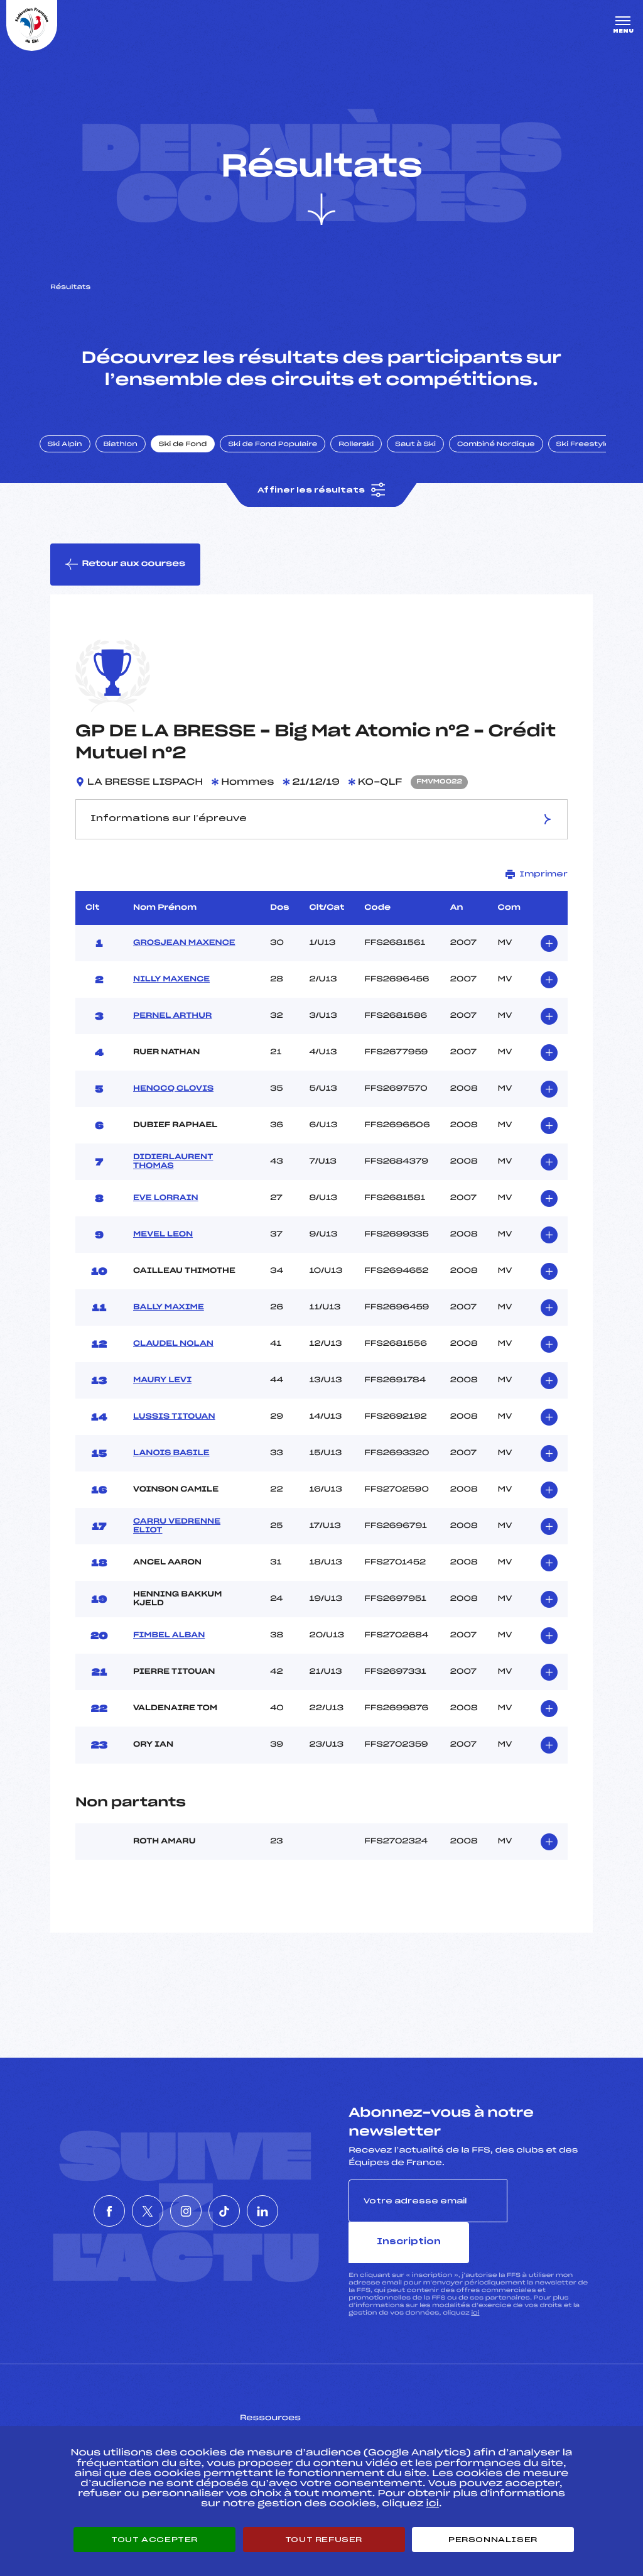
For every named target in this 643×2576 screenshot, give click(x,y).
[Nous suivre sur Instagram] (186, 2211)
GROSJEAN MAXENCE (184, 964)
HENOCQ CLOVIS (173, 1110)
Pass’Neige (286, 2416)
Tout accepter (154, 2539)
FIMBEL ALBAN (169, 1657)
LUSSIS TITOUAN (174, 1438)
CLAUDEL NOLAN (173, 1365)
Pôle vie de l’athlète (478, 2416)
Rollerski (370, 460)
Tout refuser (323, 2539)
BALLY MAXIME (168, 1329)
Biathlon (135, 460)
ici (475, 2292)
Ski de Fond (197, 460)
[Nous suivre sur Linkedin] (300, 2211)
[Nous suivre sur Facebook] (71, 2211)
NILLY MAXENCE (171, 1001)
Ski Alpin (79, 460)
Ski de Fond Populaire (287, 460)
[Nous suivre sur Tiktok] (243, 2211)
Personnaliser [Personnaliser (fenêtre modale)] (493, 2539)
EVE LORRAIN (165, 1219)
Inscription (550, 2222)
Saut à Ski (429, 460)
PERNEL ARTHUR (172, 1037)
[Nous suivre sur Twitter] (129, 2211)
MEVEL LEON (163, 1256)
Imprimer (536, 895)
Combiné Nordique (510, 460)
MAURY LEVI (162, 1401)
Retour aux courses (126, 583)
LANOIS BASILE (171, 1474)
